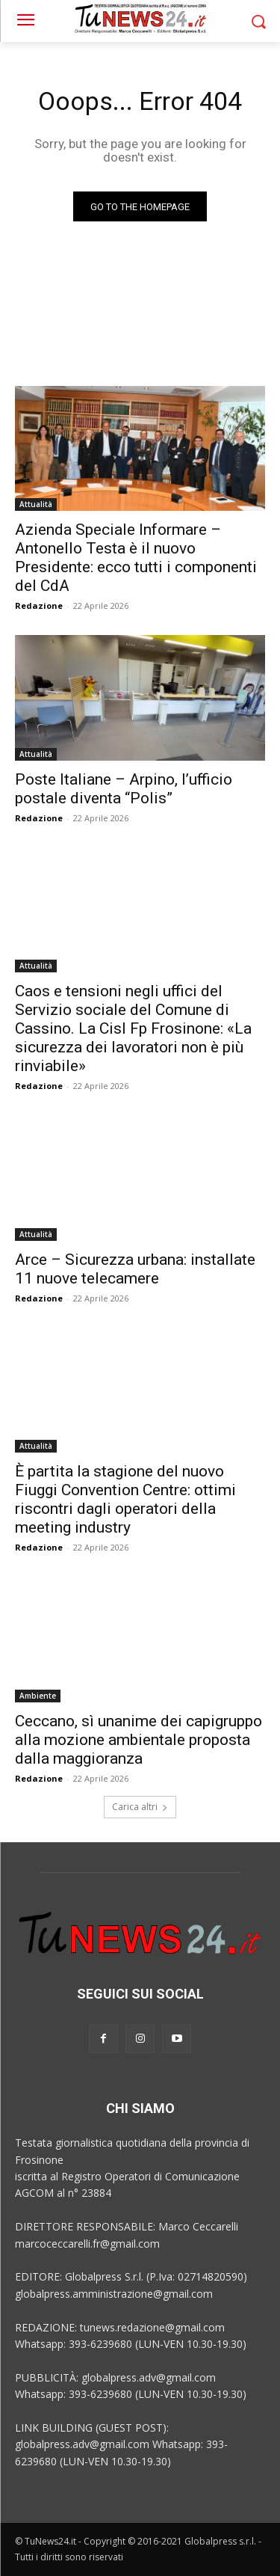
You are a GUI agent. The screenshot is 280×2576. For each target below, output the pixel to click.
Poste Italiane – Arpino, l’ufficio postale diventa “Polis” (123, 788)
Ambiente (37, 1695)
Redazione (39, 605)
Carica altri (140, 1806)
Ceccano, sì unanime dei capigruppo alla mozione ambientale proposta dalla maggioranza (138, 1739)
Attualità (35, 504)
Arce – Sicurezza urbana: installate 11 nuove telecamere (135, 1269)
